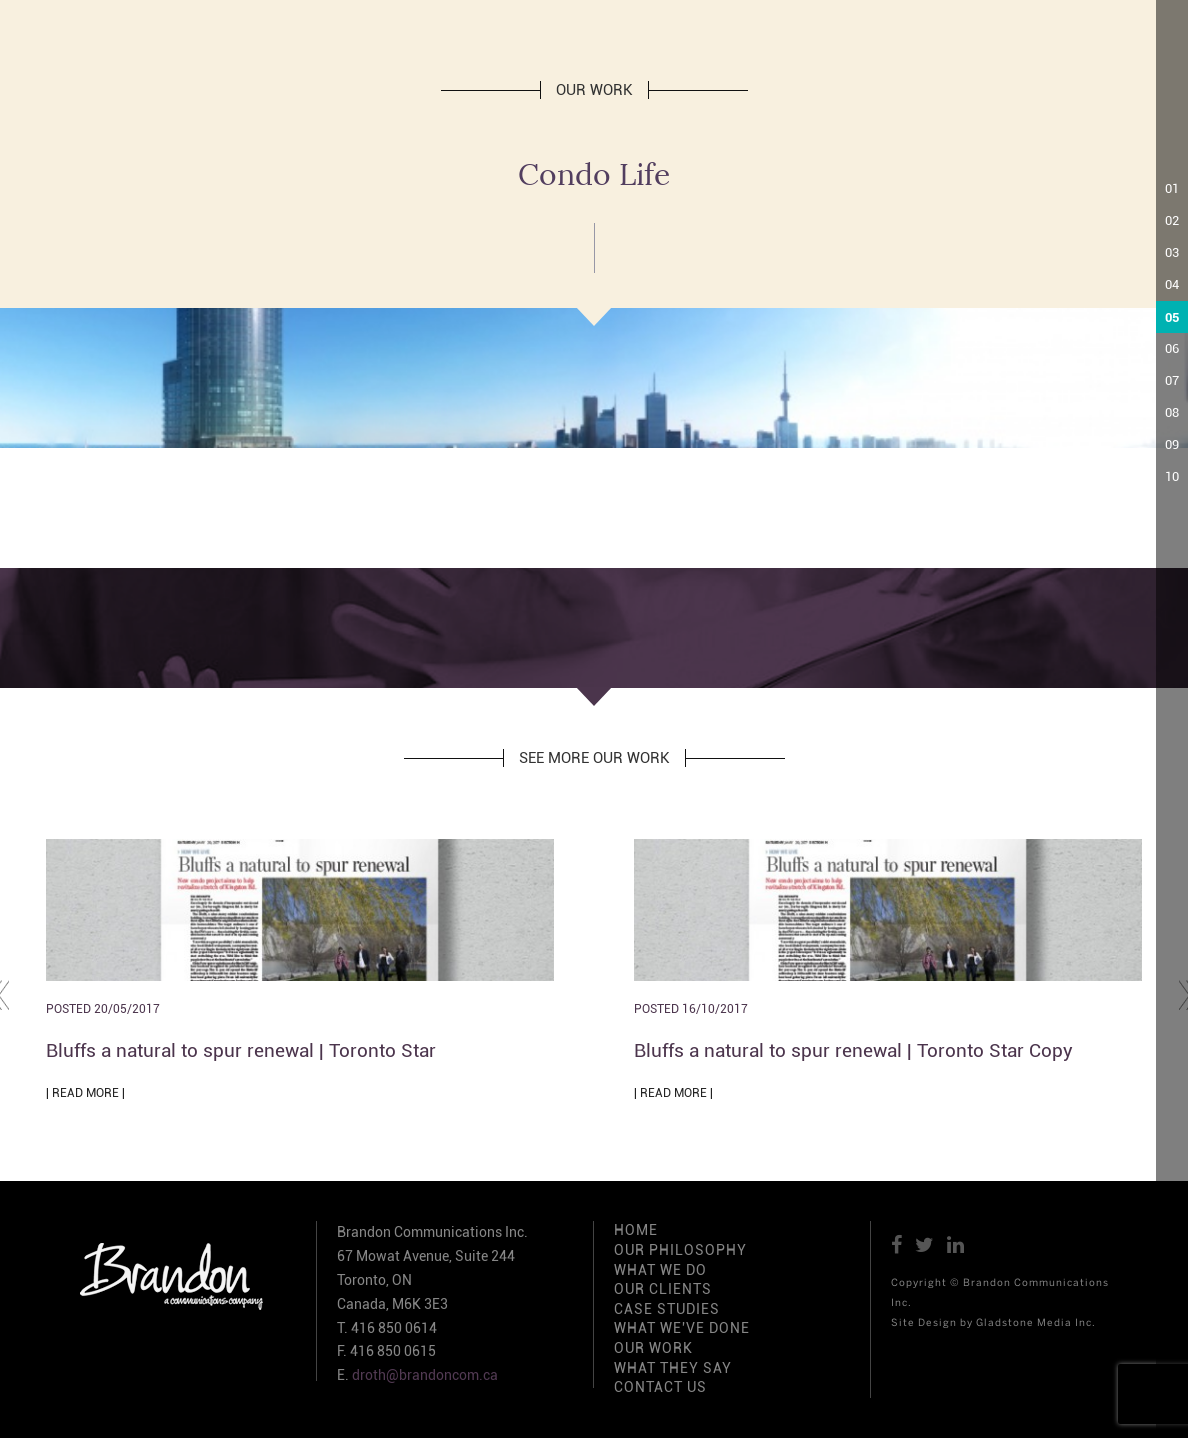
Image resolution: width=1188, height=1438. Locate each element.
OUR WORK (653, 1348)
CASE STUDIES (667, 1309)
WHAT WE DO (660, 1270)
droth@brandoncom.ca (425, 1375)
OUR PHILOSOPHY (680, 1250)
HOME (636, 1230)
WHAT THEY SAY (673, 1368)
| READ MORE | (85, 1093)
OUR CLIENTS (663, 1289)
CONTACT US (660, 1387)
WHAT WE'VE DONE (682, 1328)
